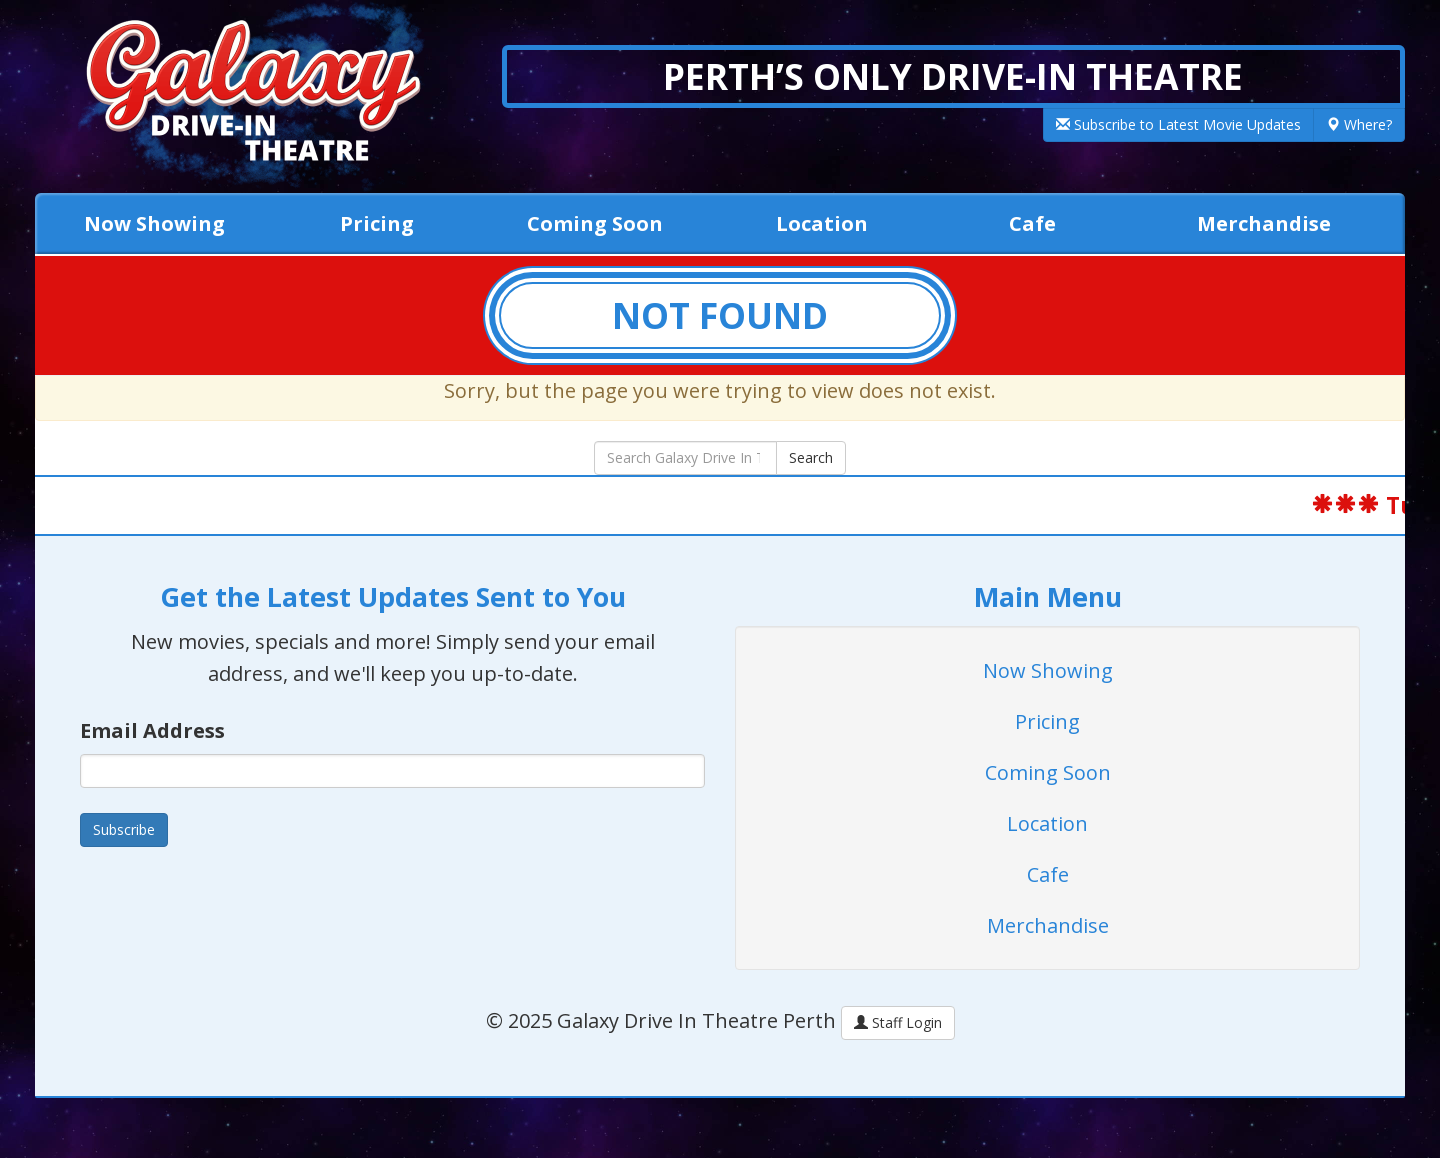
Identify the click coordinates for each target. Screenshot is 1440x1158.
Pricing (377, 223)
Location (822, 223)
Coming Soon (595, 223)
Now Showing (154, 223)
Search (811, 457)
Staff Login (898, 1022)
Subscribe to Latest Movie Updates (1178, 124)
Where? (1359, 124)
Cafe (1032, 223)
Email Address (152, 730)
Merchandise (1264, 223)
